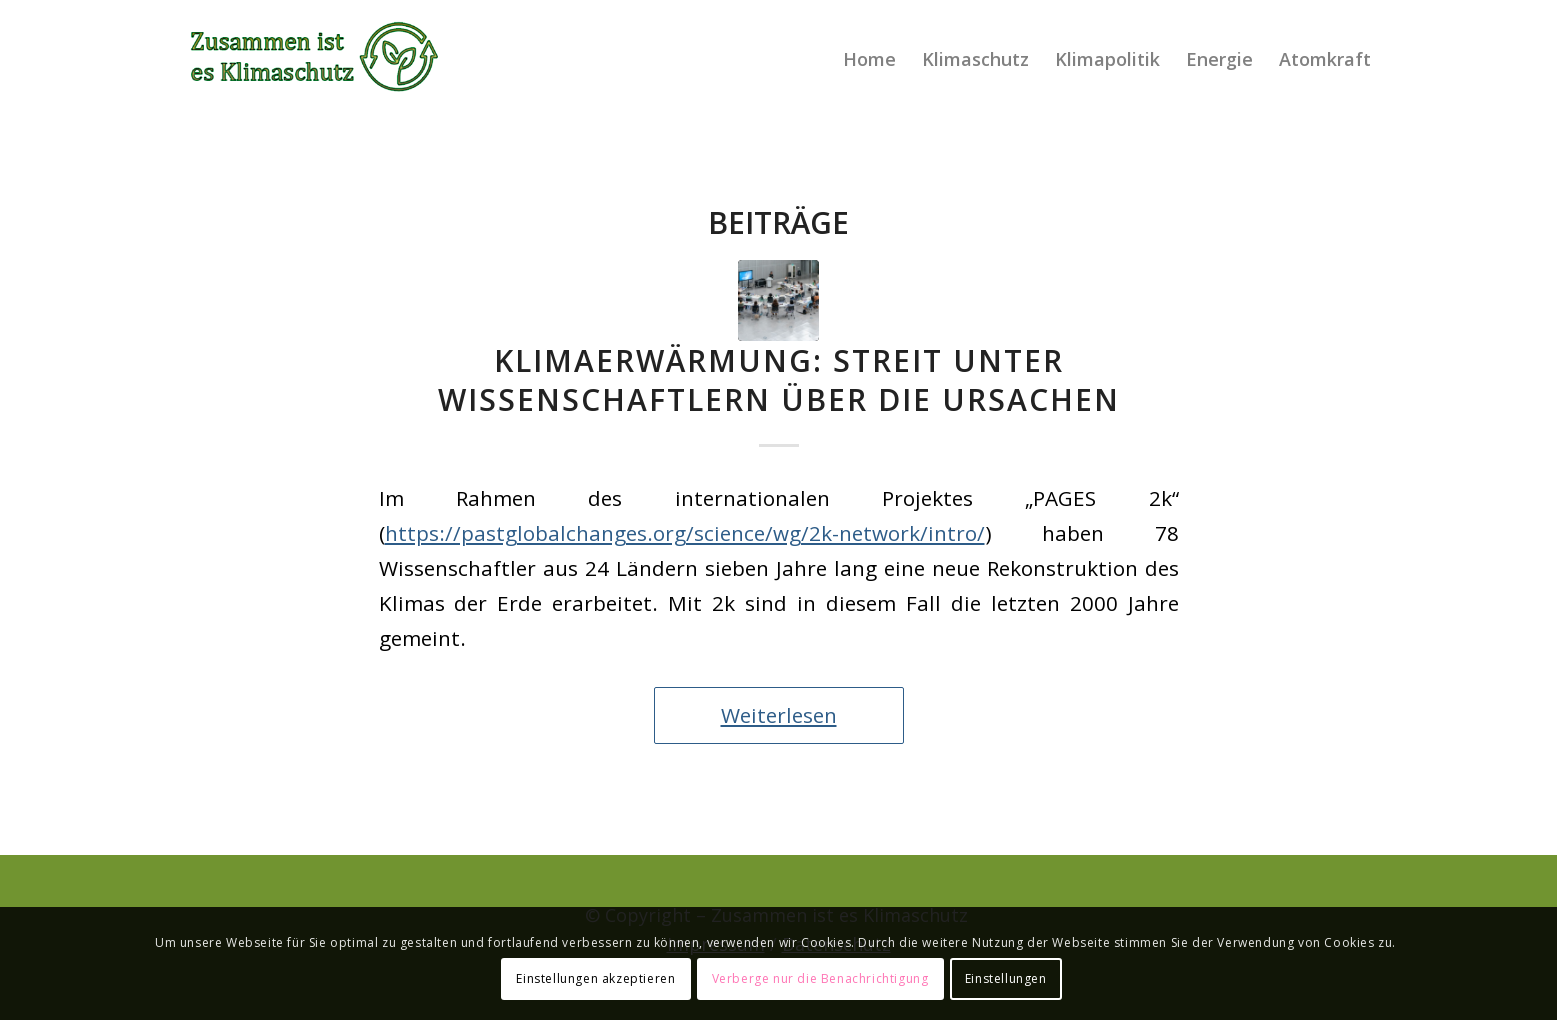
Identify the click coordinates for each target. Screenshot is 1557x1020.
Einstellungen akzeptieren (595, 978)
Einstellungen (1006, 978)
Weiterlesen (779, 715)
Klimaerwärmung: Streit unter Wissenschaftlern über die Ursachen (779, 380)
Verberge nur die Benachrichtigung (820, 978)
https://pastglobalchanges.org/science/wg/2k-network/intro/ (685, 533)
